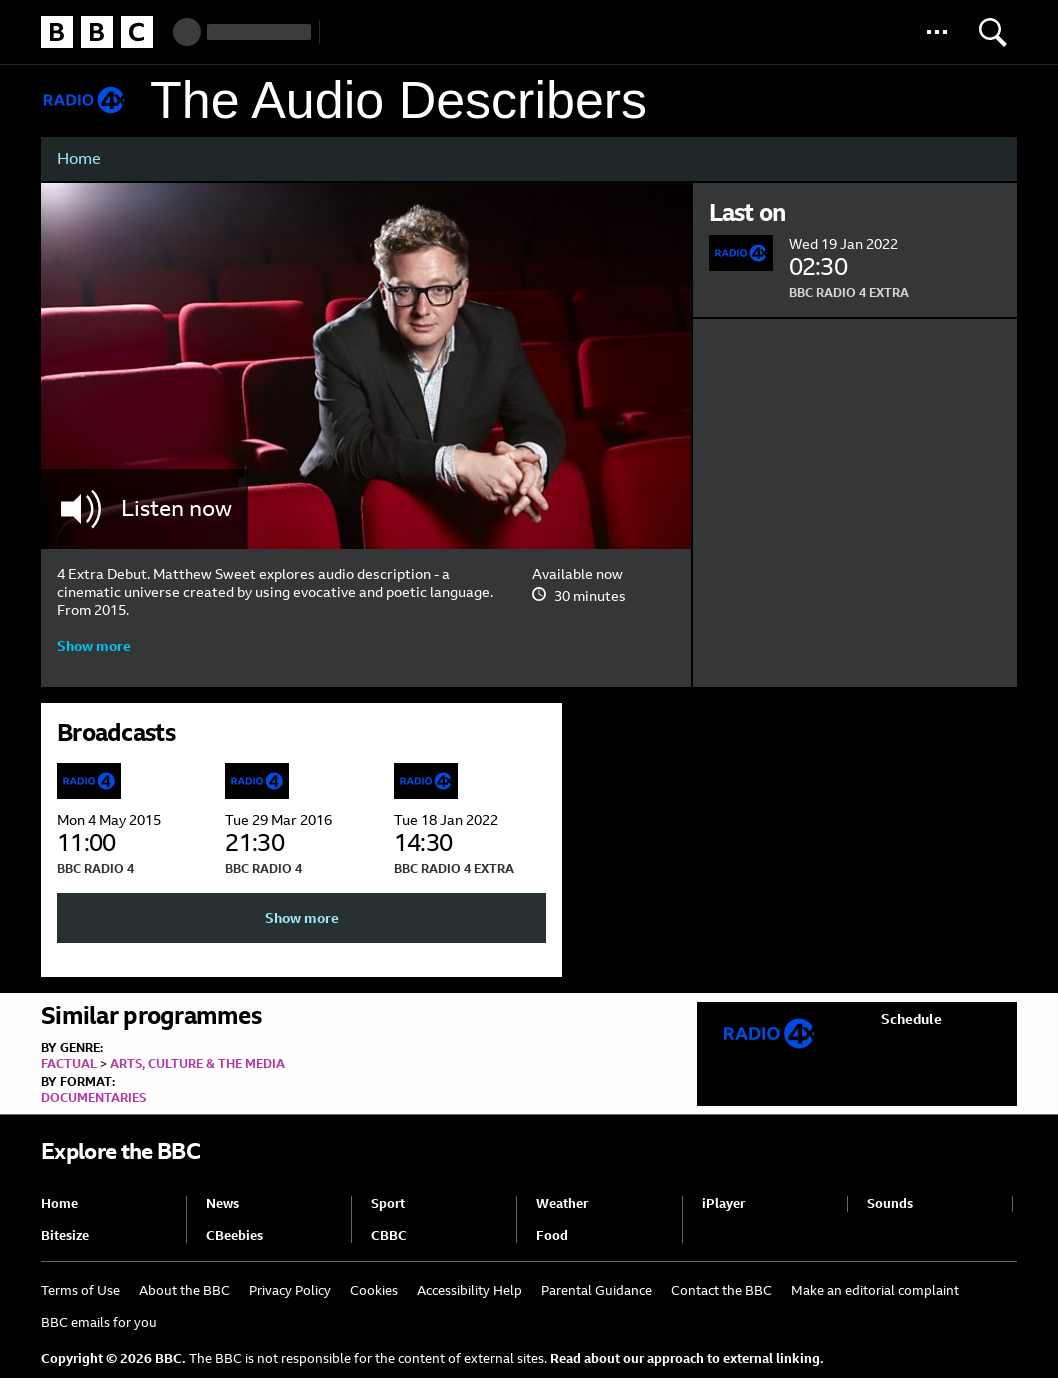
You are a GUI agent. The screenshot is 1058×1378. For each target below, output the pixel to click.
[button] (937, 32)
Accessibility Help (469, 1290)
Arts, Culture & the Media (197, 1064)
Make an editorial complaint (875, 1290)
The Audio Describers (398, 100)
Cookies (374, 1290)
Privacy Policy (290, 1290)
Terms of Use (80, 1290)
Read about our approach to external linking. (687, 1358)
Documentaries (93, 1098)
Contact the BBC (721, 1290)
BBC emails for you (99, 1322)
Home (79, 158)
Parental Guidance (596, 1290)
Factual (69, 1064)
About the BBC (184, 1290)
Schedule (911, 1019)
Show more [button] (94, 646)
